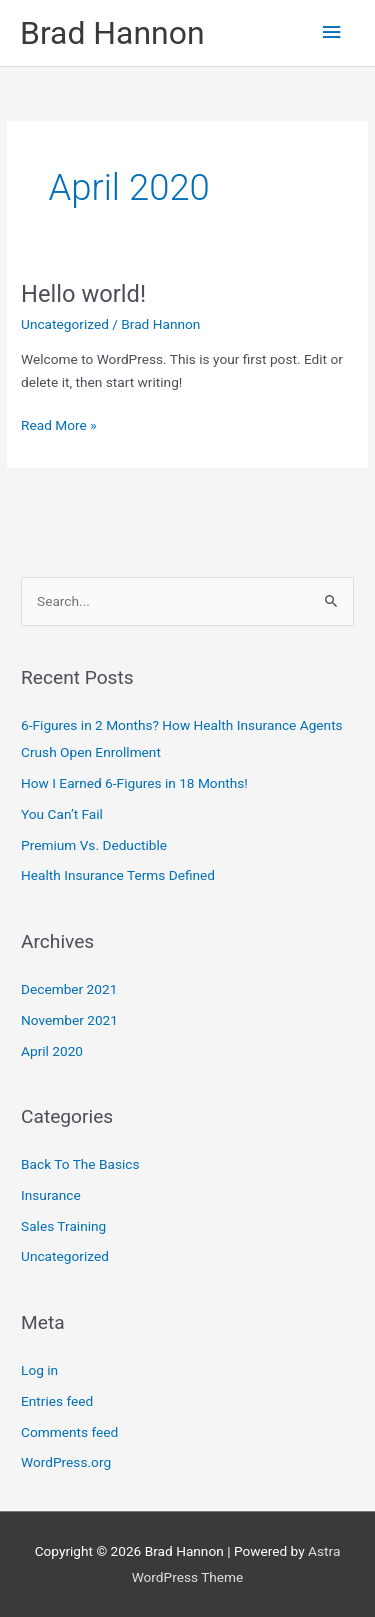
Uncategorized (65, 324)
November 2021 (69, 1020)
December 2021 (69, 989)
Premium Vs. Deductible (94, 845)
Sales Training (63, 1226)
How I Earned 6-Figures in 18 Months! (134, 783)
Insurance (51, 1195)
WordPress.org (66, 1462)
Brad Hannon (112, 33)
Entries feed (57, 1401)
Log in (39, 1370)
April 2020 (52, 1051)
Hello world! (83, 294)
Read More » (59, 423)
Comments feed (69, 1432)
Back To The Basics (80, 1164)
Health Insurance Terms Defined (118, 875)
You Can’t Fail (62, 814)
